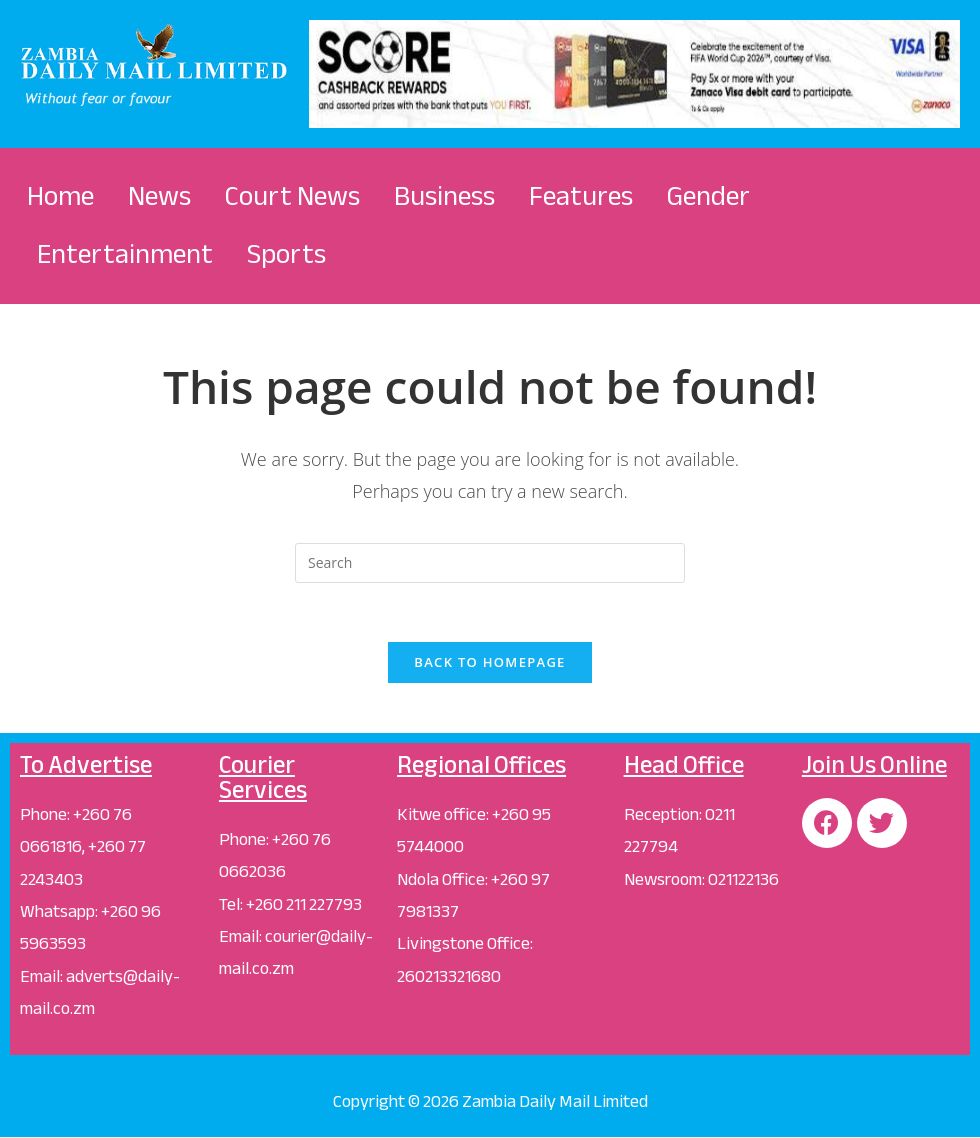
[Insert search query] (490, 563)
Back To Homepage (489, 663)
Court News (292, 196)
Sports (286, 254)
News (159, 196)
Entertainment (125, 254)
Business (444, 196)
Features (581, 196)
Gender (708, 196)
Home (60, 196)
